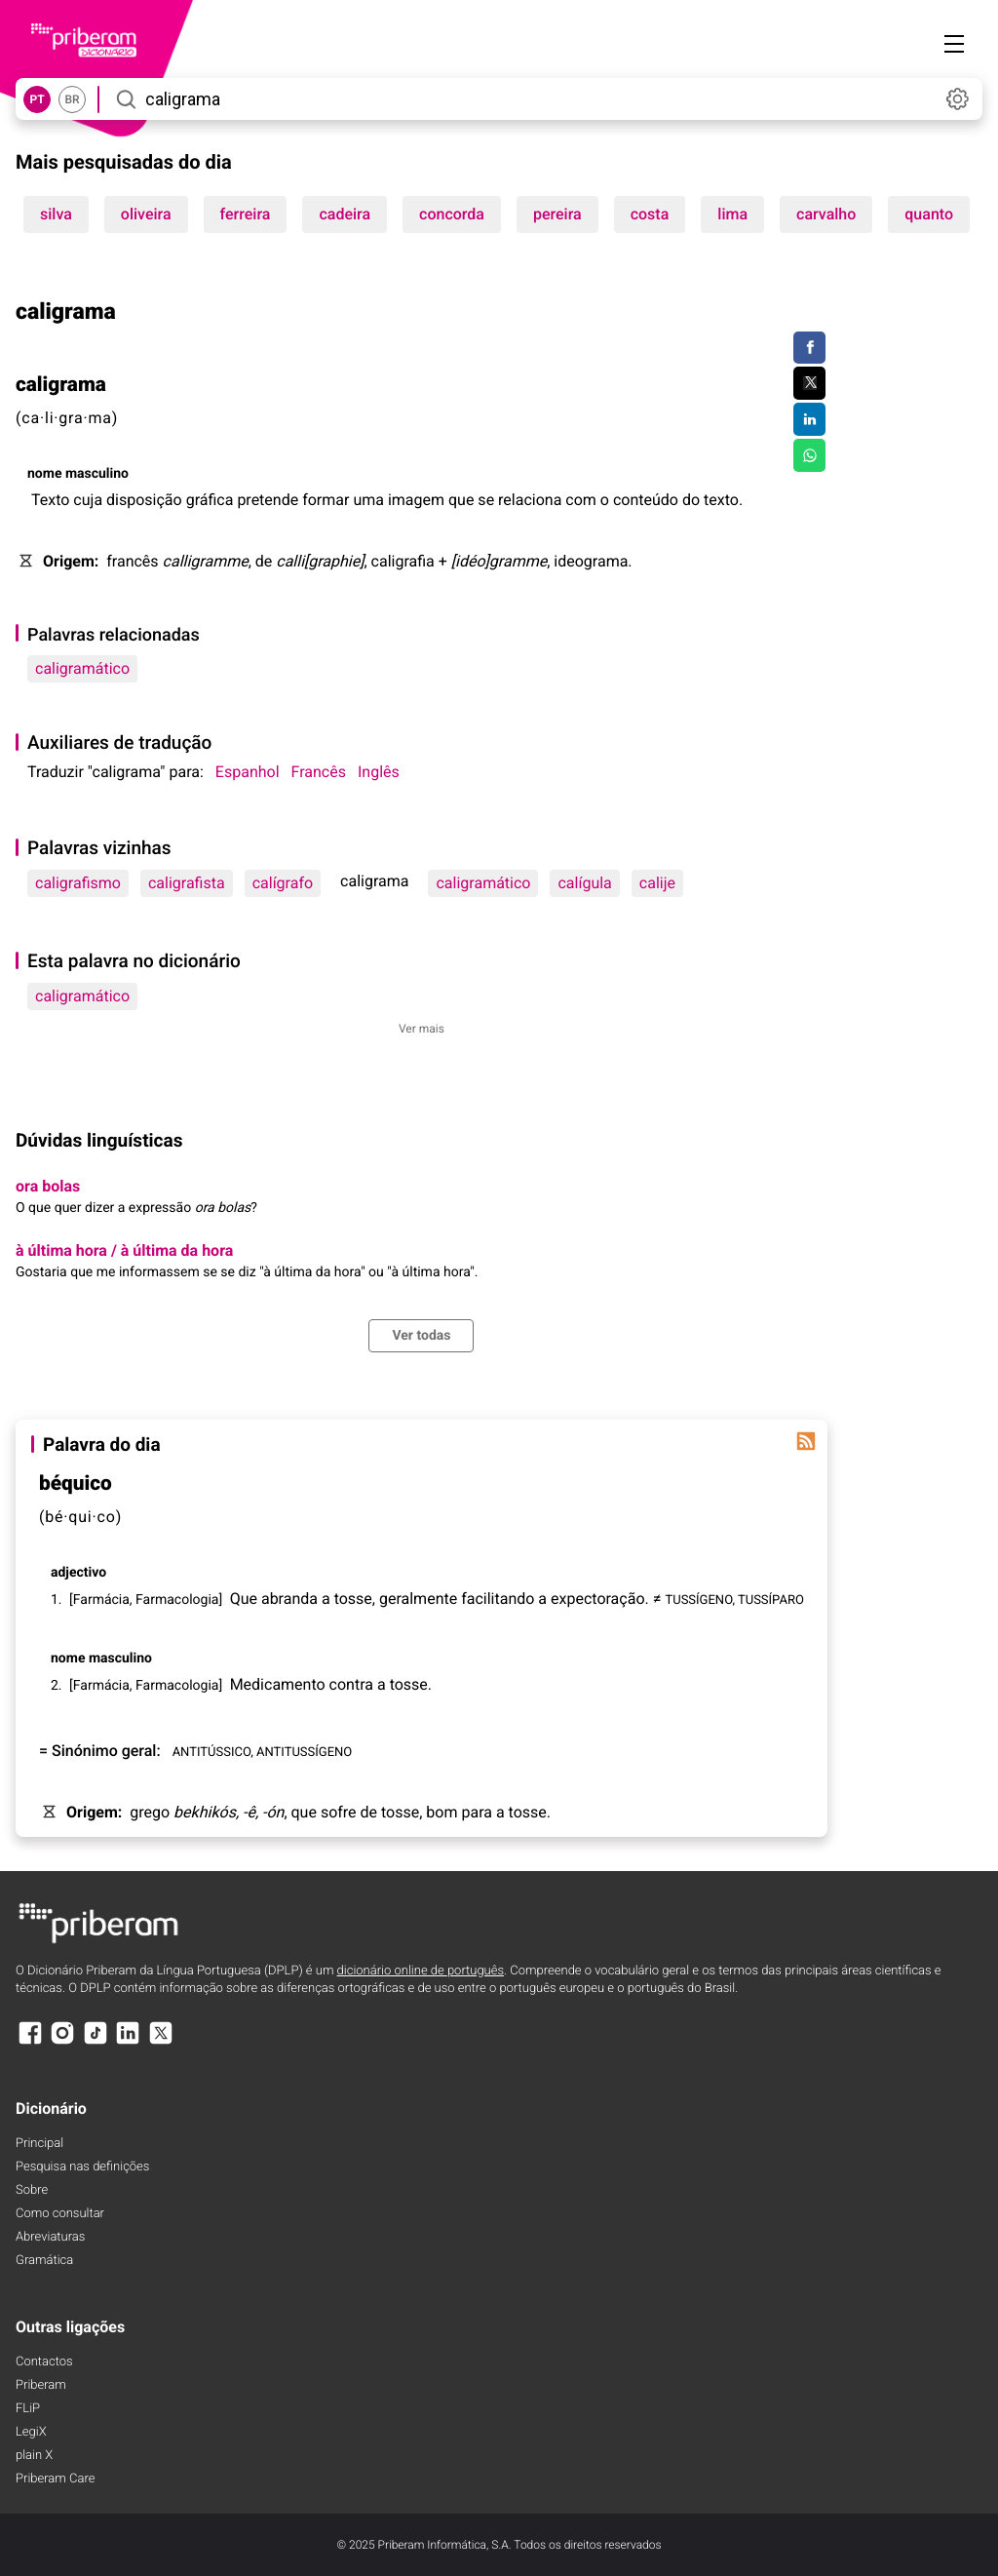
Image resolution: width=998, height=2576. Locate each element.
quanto (928, 214)
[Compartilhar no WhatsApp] (809, 455)
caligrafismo (78, 883)
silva (56, 214)
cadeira (344, 214)
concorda (451, 214)
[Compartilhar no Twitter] (809, 383)
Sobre (32, 2190)
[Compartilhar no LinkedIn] (809, 419)
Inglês (379, 771)
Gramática (44, 2260)
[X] (160, 2042)
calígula (584, 883)
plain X (34, 2455)
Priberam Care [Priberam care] (55, 2479)
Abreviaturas (50, 2237)
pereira (557, 214)
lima (732, 214)
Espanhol (247, 771)
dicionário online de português (420, 1971)
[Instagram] (62, 2042)
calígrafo (282, 883)
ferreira (245, 214)
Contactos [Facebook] (44, 2362)
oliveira (146, 214)
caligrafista (186, 883)
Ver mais (421, 1028)
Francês (318, 771)
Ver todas (421, 1336)
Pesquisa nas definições (82, 2167)
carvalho (826, 214)
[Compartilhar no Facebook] (809, 348)
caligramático (82, 668)
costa (650, 214)
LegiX (31, 2432)
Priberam (41, 2385)
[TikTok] (95, 2042)
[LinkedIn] (127, 2042)
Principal (39, 2143)
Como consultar (60, 2213)
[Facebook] (30, 2042)
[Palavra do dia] (806, 1441)
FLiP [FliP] (28, 2408)
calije (657, 883)
